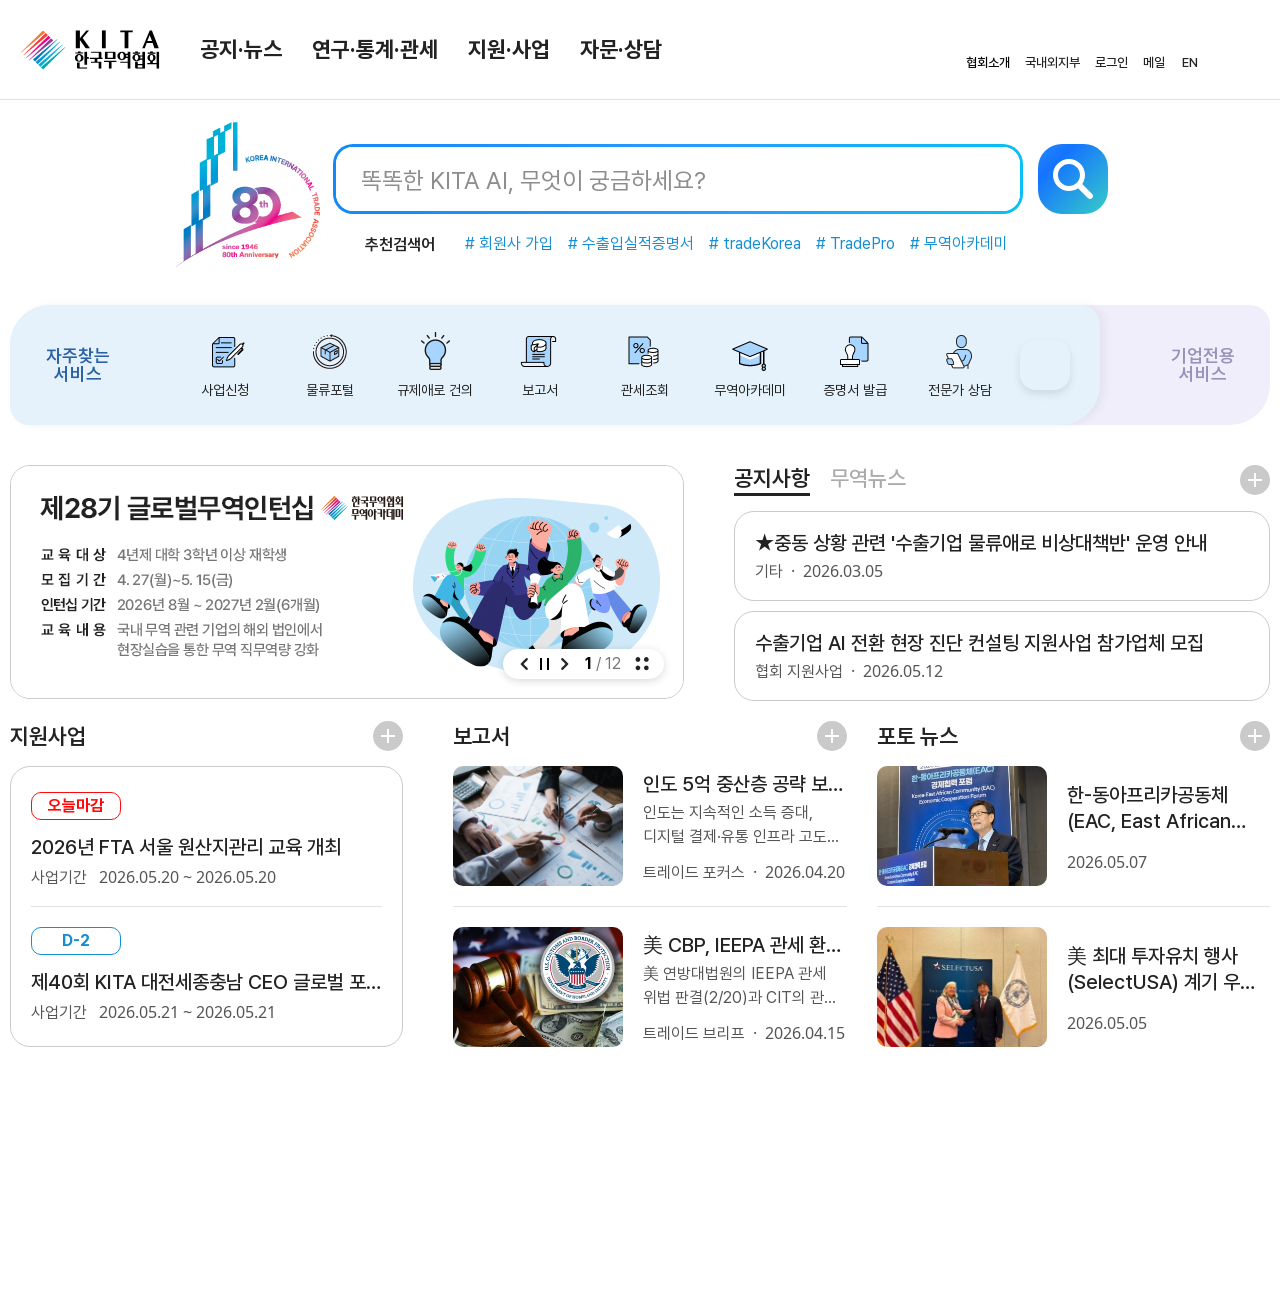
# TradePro (855, 243)
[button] (524, 664)
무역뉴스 (868, 478)
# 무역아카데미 (959, 243)
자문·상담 (621, 49)
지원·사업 (509, 49)
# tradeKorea (755, 243)
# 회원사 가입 (509, 243)
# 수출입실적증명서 (631, 243)
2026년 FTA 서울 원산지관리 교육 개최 (186, 847)
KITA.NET (90, 50)
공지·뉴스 (241, 49)
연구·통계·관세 (375, 49)
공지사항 (772, 478)
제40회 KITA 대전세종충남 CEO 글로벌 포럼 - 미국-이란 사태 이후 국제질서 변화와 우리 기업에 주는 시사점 (206, 982)
